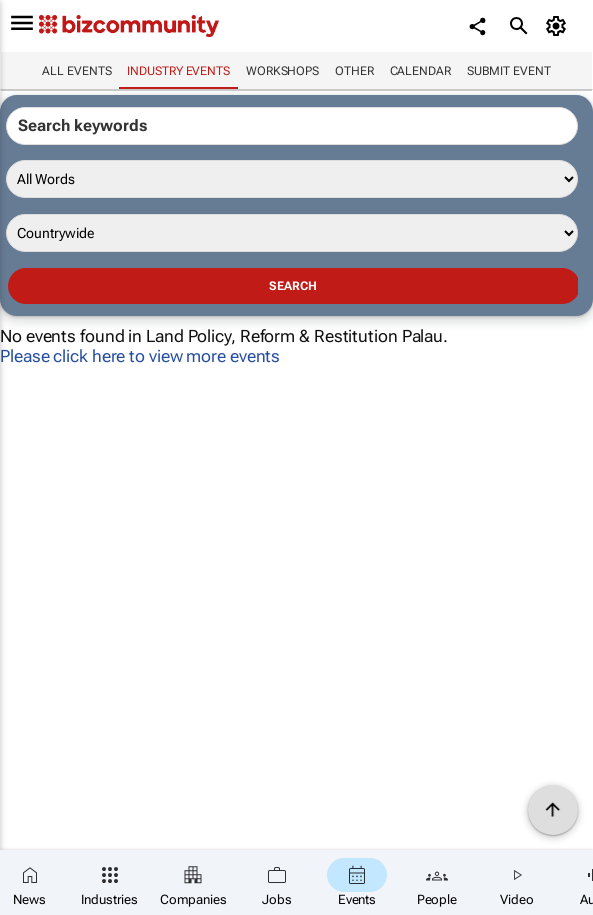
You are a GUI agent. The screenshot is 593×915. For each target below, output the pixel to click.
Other (354, 71)
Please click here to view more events (140, 356)
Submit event (509, 71)
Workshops (282, 71)
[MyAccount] (558, 26)
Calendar (420, 71)
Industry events (178, 71)
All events (76, 71)
